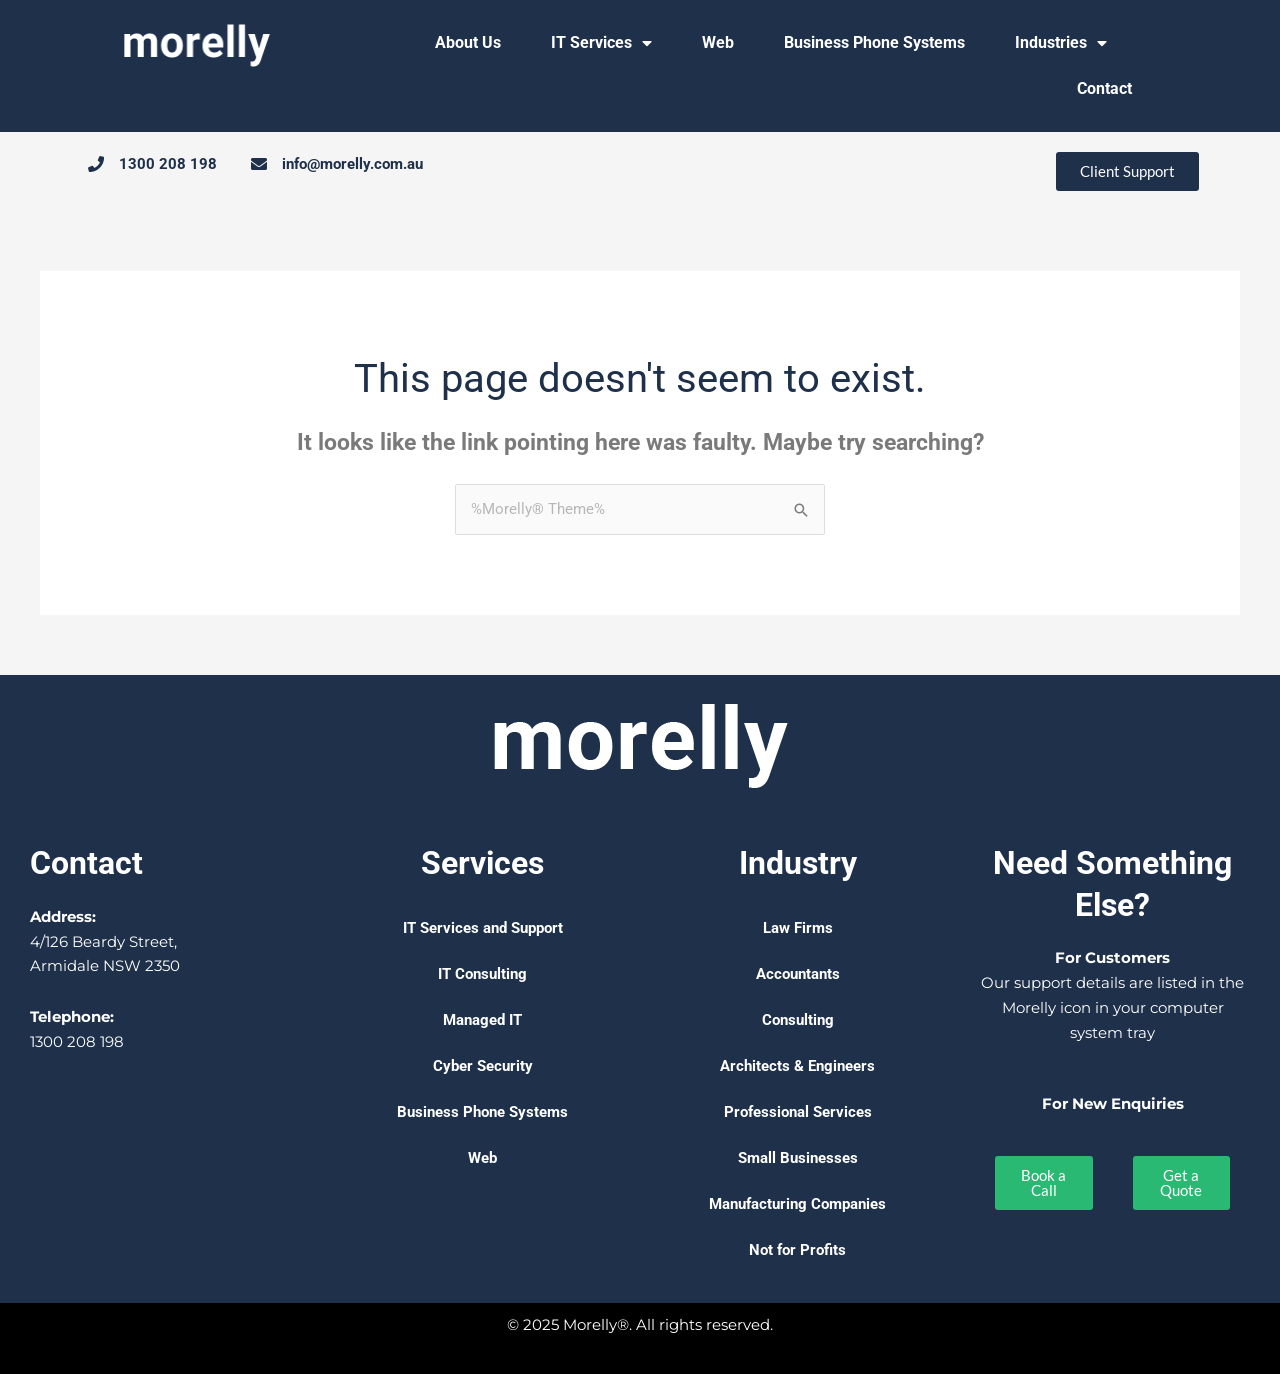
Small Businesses (798, 1158)
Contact (1104, 88)
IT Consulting (482, 974)
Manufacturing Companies (797, 1204)
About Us (468, 42)
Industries (1061, 43)
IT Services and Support (483, 928)
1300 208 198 (77, 1041)
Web (718, 42)
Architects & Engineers (797, 1066)
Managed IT (482, 1020)
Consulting (798, 1020)
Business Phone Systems (874, 42)
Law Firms (798, 928)
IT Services (601, 43)
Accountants (798, 974)
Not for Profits (797, 1250)
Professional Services (798, 1112)
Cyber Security (483, 1066)
